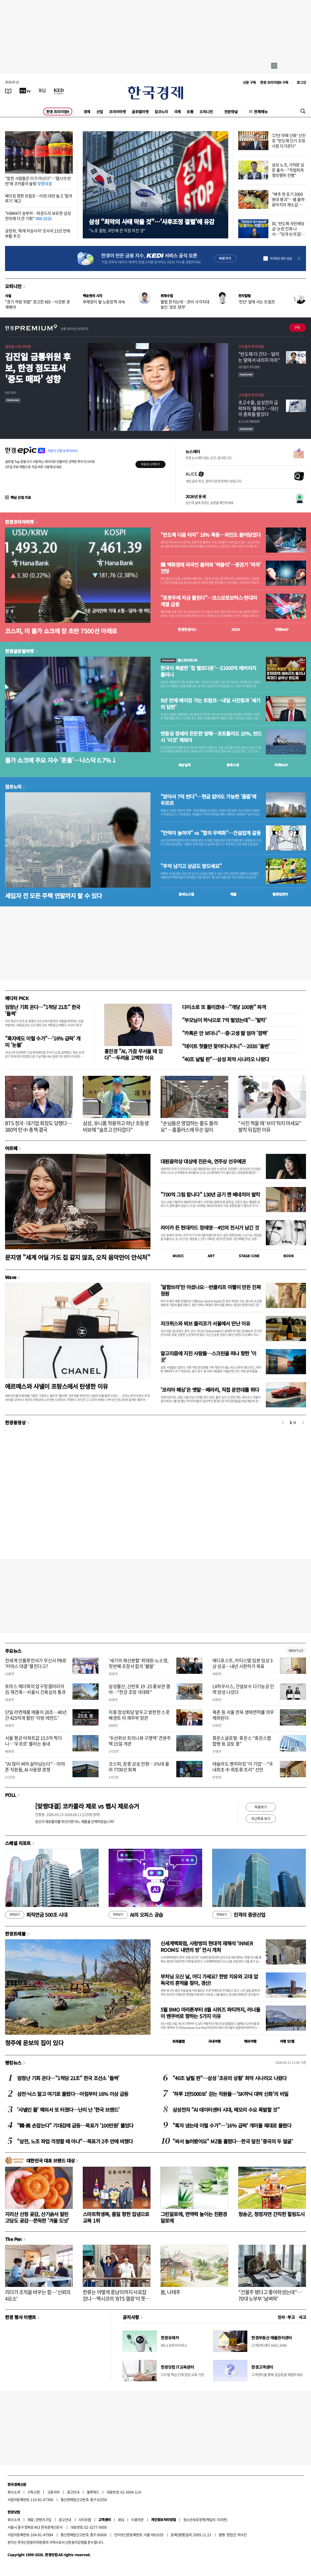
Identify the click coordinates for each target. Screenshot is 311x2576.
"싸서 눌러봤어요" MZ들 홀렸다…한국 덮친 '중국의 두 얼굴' (233, 2141)
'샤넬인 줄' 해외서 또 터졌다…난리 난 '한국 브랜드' (68, 2109)
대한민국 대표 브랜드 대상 (50, 2160)
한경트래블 (15, 1933)
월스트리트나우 (179, 660)
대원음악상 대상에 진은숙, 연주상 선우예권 (203, 1161)
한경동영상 (15, 1422)
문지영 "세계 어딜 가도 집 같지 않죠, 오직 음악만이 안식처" (77, 1257)
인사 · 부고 (286, 2317)
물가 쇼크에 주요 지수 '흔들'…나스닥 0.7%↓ (61, 760)
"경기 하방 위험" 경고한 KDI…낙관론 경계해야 (37, 304)
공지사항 (131, 2317)
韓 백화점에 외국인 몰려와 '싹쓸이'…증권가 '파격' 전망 (211, 567)
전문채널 (231, 111)
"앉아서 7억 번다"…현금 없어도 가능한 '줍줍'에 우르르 (208, 799)
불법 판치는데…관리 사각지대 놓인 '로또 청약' (185, 304)
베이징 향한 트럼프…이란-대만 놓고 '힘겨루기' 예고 (38, 198)
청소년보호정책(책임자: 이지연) (205, 2519)
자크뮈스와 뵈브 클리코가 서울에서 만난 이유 (205, 1323)
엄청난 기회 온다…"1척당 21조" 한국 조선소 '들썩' (68, 2078)
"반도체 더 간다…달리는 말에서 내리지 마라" (259, 357)
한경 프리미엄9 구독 (274, 82)
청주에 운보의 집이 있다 (34, 2042)
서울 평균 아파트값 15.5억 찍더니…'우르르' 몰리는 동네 (33, 1741)
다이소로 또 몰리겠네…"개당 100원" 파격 (224, 1007)
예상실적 (184, 764)
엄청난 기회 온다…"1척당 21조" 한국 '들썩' (42, 1010)
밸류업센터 (280, 894)
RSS (121, 2519)
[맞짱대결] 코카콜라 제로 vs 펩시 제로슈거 (87, 1806)
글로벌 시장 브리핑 (18, 346)
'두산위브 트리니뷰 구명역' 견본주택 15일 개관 (140, 1741)
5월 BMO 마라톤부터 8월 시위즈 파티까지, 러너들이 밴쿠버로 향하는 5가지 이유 (210, 2013)
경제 (87, 111)
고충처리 (53, 2491)
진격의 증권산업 (238, 1915)
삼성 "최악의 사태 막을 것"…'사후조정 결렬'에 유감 (151, 221)
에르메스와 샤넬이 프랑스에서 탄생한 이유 (56, 1386)
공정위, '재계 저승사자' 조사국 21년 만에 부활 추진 (37, 233)
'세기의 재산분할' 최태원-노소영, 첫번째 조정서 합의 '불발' (138, 1663)
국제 (177, 111)
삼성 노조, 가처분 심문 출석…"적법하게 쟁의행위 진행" (288, 170)
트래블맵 (178, 2041)
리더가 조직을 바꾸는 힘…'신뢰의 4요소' (37, 2295)
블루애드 (93, 2491)
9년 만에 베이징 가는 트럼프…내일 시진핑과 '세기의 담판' (210, 703)
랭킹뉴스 (13, 2062)
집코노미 (161, 111)
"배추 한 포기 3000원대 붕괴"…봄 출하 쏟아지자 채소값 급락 (288, 202)
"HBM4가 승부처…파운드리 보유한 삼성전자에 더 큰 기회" (38, 215)
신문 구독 (249, 82)
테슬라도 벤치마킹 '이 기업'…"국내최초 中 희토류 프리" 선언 (242, 1766)
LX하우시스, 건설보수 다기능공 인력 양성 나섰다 (243, 1689)
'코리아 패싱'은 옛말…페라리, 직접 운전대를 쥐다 (210, 1389)
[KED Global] (59, 91)
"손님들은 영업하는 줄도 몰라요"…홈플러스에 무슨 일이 (189, 1126)
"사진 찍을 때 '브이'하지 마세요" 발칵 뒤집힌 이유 (269, 1126)
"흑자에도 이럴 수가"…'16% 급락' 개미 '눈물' (43, 1041)
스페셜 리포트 (18, 1843)
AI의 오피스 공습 (136, 1915)
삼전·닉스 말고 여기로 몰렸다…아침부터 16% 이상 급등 (72, 2093)
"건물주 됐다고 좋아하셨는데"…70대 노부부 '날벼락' (270, 2295)
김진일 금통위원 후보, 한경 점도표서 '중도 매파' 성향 (38, 367)
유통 (190, 111)
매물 (233, 894)
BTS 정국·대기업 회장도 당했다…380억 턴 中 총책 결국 (38, 1126)
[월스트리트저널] (42, 91)
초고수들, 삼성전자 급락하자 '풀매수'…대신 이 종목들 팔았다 (258, 408)
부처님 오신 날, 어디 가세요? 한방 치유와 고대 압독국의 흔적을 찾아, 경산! (209, 1980)
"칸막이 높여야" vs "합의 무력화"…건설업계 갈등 (211, 833)
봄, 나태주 (170, 2292)
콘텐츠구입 (43, 2519)
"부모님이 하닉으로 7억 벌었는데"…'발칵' (224, 1020)
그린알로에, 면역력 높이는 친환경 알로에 (194, 2217)
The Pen (13, 2239)
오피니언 (206, 111)
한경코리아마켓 (19, 521)
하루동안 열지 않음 (281, 258)
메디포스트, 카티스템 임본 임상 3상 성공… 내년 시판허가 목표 (242, 1663)
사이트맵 (85, 2519)
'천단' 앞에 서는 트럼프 (256, 302)
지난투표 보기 (260, 1818)
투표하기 (261, 1806)
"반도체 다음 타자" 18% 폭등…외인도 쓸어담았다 (211, 535)
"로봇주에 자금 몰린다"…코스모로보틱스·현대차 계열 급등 (209, 601)
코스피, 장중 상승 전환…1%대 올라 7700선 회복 (139, 1766)
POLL (10, 1795)
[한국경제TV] (25, 91)
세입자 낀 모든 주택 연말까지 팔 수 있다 (53, 895)
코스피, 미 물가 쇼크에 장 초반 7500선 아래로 (61, 631)
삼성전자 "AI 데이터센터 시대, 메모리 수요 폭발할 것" (226, 2109)
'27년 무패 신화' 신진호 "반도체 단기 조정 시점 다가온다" (288, 140)
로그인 (301, 82)
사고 (302, 2317)
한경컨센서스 (187, 629)
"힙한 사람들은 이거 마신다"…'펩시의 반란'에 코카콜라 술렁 (38, 180)
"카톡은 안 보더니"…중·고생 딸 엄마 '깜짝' (225, 1033)
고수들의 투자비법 (251, 346)
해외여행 (250, 2041)
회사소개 (14, 2491)
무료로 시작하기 (150, 464)
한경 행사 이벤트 (20, 2317)
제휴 (30, 2519)
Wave (10, 1277)
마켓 (282, 629)
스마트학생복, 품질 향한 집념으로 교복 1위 (116, 2217)
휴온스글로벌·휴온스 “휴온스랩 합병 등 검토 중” (241, 1741)
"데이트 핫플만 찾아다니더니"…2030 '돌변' (226, 1046)
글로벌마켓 (140, 111)
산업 (99, 111)
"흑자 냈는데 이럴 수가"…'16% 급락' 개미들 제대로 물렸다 (232, 2125)
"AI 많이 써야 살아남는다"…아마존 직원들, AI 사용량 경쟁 (35, 1766)
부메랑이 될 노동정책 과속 (104, 302)
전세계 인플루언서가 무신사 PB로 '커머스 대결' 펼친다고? (35, 1663)
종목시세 (232, 764)
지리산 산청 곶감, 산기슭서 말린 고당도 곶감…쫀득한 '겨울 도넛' (37, 2217)
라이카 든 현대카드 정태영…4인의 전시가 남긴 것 (210, 1227)
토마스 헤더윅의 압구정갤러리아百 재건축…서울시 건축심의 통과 (35, 1689)
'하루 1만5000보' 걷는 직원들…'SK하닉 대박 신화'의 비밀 (230, 2093)
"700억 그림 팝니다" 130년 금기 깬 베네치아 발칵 (210, 1194)
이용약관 (137, 2519)
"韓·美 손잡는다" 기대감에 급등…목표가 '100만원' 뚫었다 (75, 2125)
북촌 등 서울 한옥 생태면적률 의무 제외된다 (243, 1715)
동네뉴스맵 (186, 894)
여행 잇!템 (287, 2041)
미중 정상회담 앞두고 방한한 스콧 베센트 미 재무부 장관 (139, 1715)
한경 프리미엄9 (57, 111)
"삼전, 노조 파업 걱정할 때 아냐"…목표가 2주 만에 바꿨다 (75, 2141)
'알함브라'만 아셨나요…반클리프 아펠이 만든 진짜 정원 (211, 1290)
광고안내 (73, 2491)
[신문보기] (8, 91)
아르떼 (11, 1148)
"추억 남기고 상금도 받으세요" (191, 866)
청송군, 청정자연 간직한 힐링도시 (271, 2214)
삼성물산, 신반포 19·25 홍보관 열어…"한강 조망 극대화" (139, 1689)
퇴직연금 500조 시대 (36, 1915)
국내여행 (214, 2041)
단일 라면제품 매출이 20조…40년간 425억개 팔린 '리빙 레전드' (35, 1715)
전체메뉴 (261, 111)
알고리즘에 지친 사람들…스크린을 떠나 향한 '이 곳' (208, 1356)
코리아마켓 (117, 111)
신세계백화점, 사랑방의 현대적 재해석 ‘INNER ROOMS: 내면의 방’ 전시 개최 (207, 1946)
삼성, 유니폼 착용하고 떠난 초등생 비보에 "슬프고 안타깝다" (115, 1126)
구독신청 (33, 2491)
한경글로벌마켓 (19, 651)
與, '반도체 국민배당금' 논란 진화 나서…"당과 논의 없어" (288, 231)
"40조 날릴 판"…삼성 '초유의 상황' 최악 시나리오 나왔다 (230, 2078)
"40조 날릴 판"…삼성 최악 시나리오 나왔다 (225, 1059)
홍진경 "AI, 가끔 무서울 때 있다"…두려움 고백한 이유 (133, 1054)
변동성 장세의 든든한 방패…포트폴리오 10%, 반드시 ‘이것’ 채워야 (211, 736)
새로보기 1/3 (295, 1650)
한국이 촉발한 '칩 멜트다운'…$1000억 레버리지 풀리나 (208, 671)
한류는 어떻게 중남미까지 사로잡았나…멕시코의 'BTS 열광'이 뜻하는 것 (116, 2298)
